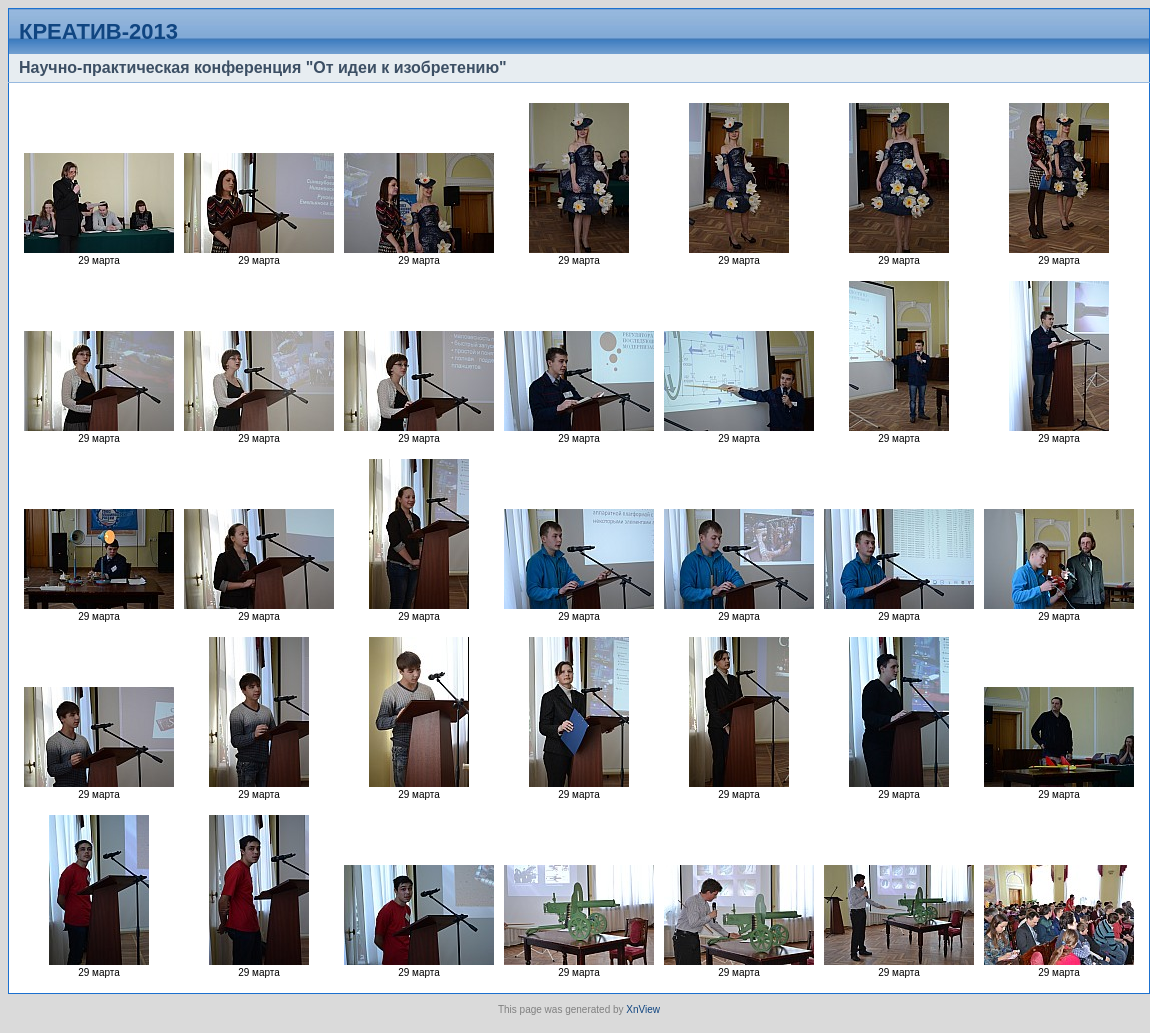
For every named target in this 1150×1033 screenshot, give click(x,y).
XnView (643, 1009)
